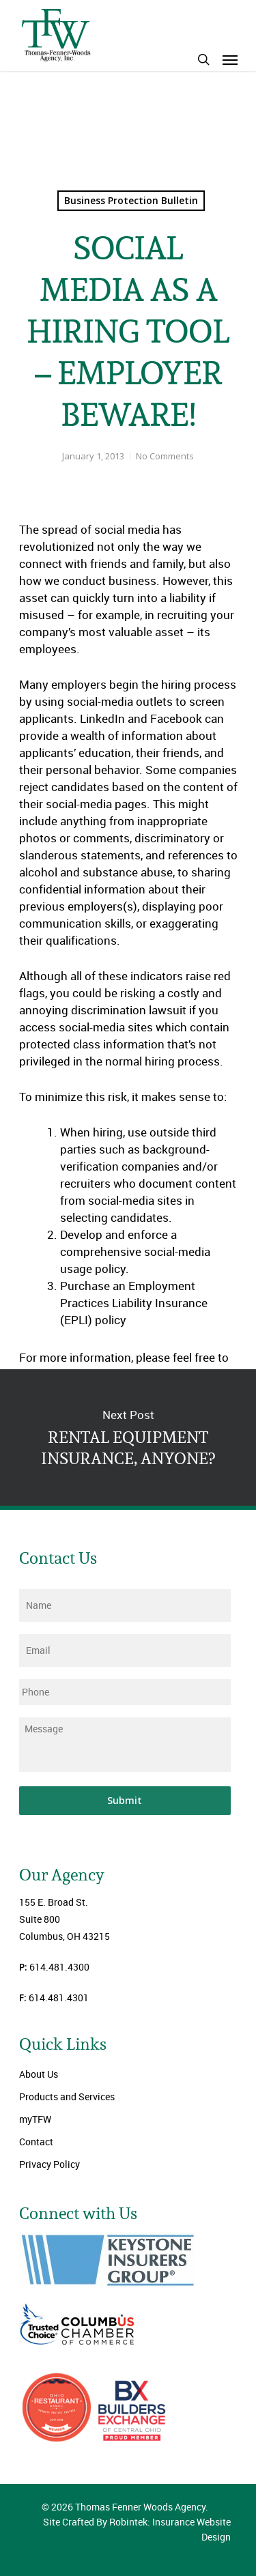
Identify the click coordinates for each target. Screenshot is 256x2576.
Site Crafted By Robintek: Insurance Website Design (137, 2529)
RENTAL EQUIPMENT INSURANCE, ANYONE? (128, 1437)
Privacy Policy (49, 2164)
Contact (36, 2141)
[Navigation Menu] (230, 59)
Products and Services (67, 2096)
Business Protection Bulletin (131, 200)
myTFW (35, 2119)
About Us (38, 2073)
